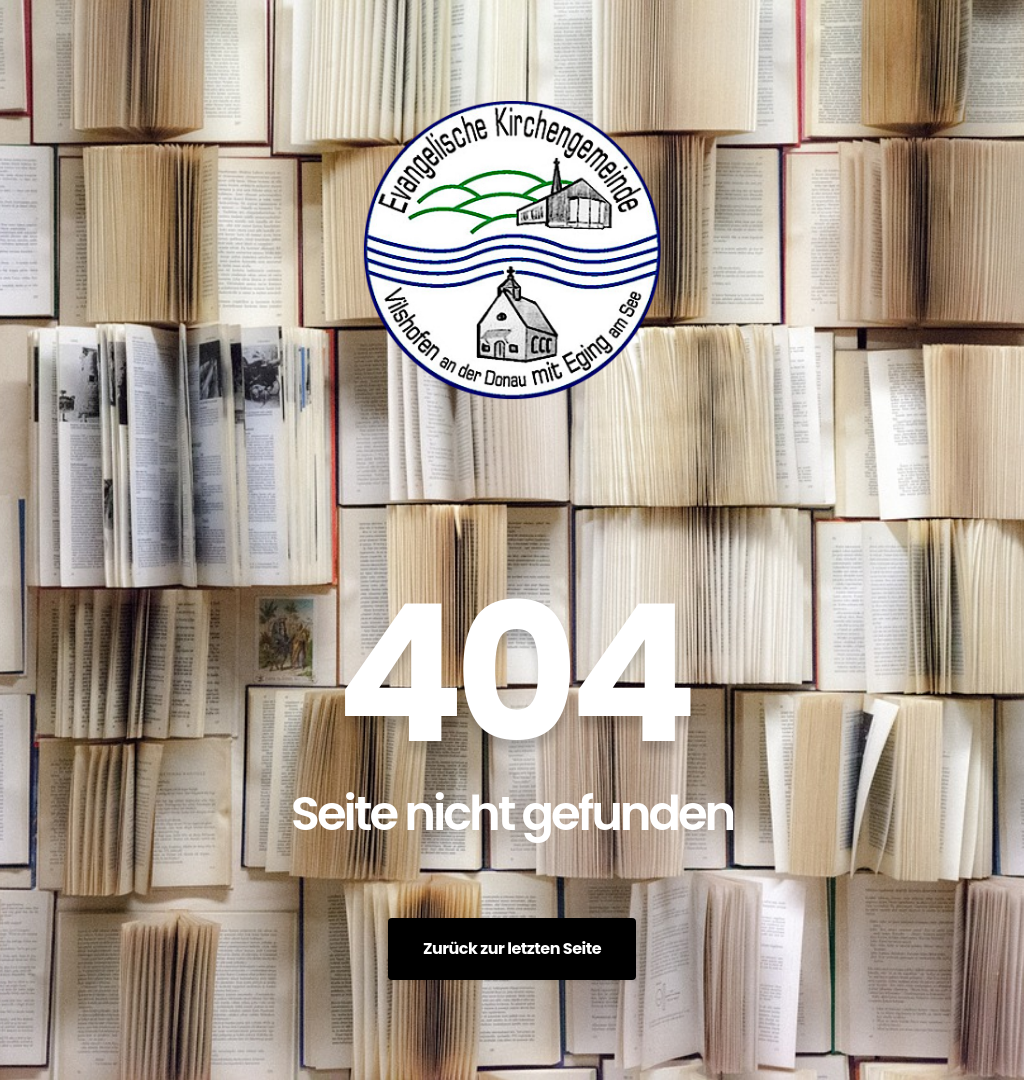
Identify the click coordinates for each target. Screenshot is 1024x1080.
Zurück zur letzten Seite (512, 948)
